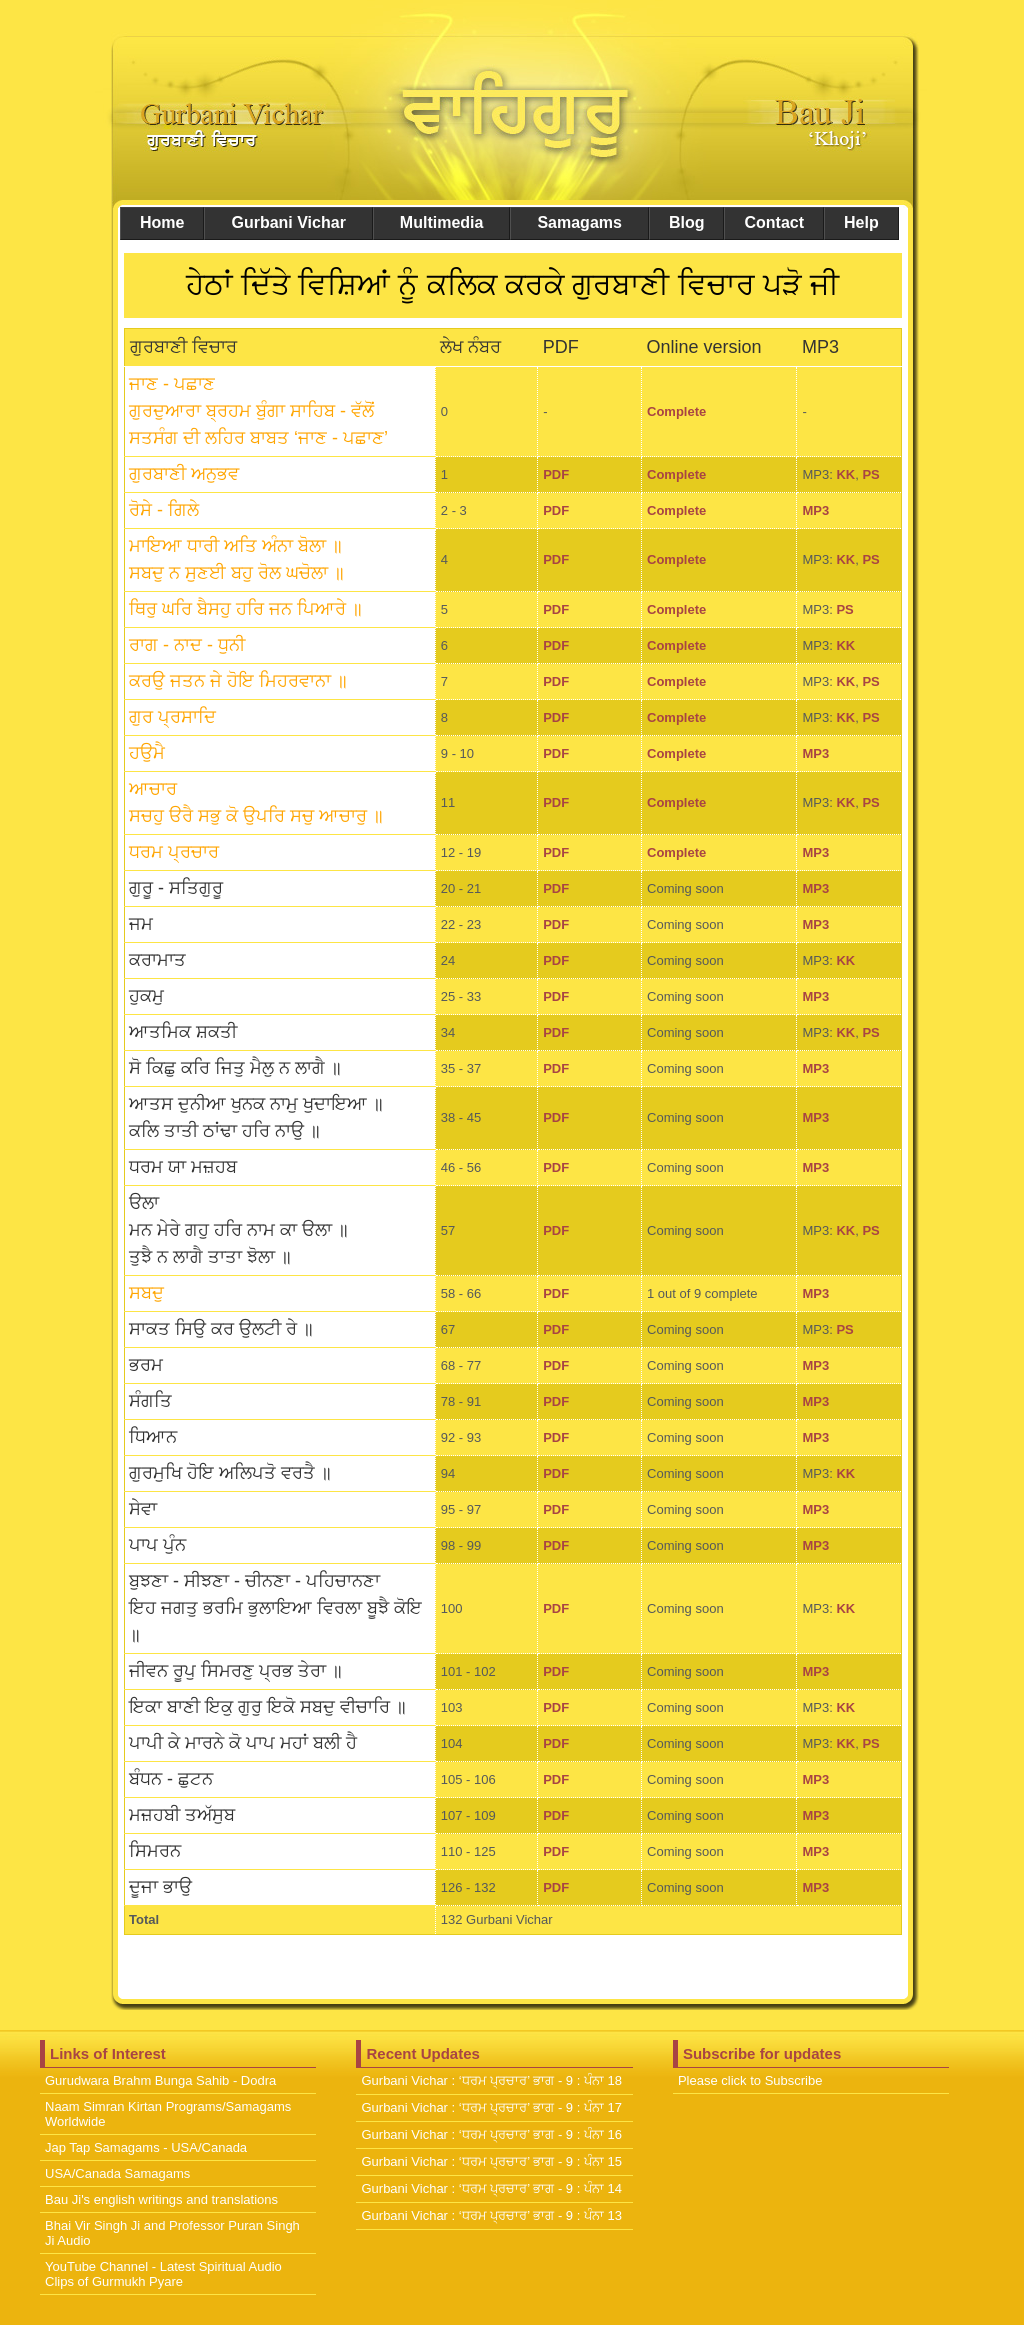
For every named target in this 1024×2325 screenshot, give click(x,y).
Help (861, 222)
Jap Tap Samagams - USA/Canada (146, 2147)
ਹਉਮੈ (147, 753)
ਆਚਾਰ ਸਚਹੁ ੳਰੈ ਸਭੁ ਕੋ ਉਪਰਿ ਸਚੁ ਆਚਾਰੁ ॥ (256, 802)
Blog (687, 222)
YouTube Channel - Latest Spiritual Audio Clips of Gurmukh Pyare (163, 2274)
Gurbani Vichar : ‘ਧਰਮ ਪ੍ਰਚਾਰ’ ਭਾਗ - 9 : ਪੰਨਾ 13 (491, 2215)
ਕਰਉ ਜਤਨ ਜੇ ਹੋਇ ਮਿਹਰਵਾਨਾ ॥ (238, 681)
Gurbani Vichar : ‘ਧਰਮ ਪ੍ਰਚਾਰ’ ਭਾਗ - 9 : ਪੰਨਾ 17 (491, 2107)
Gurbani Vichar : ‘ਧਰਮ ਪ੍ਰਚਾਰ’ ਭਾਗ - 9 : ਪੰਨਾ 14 (491, 2188)
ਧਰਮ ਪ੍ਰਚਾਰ (174, 852)
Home (162, 222)
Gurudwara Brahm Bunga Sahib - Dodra (160, 2080)
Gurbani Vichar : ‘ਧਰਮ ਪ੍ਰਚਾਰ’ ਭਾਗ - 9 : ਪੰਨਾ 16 (491, 2134)
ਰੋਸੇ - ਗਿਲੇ (164, 510)
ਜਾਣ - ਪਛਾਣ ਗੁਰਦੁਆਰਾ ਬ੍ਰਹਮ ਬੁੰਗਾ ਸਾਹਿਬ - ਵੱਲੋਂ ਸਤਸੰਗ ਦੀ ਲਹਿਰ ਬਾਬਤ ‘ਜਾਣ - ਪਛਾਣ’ (258, 411)
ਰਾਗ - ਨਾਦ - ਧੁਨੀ (187, 645)
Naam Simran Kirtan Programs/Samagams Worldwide (168, 2114)
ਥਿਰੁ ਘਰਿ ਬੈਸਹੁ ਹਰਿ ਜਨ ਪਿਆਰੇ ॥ (246, 609)
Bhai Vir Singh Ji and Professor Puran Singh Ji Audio (172, 2233)
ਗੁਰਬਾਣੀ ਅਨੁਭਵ (184, 474)
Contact (774, 222)
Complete (676, 411)
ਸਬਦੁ (146, 1293)
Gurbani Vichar (288, 222)
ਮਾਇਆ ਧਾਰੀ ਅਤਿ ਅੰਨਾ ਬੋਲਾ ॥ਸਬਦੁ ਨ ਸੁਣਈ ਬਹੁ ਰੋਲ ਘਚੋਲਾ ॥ (237, 559)
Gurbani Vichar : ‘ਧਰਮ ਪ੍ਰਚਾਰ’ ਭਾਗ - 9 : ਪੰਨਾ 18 (491, 2080)
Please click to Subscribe (750, 2080)
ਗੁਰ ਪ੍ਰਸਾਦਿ (172, 717)
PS (870, 474)
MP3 (815, 510)
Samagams (579, 222)
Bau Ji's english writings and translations (161, 2199)
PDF (556, 474)
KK (845, 474)
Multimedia (442, 222)
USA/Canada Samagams (117, 2173)
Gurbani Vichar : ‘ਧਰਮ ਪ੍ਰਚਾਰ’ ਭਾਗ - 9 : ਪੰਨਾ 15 (491, 2161)
